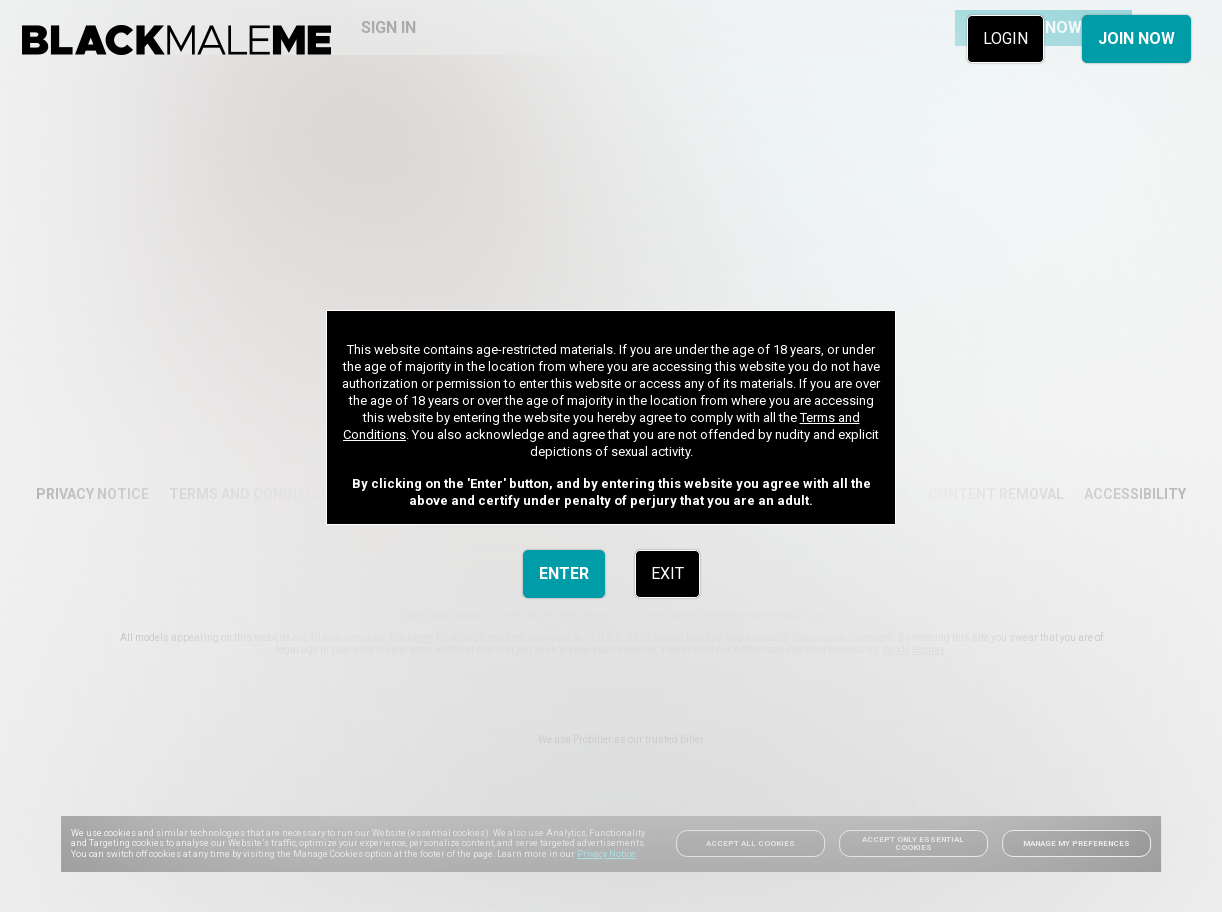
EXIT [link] (667, 573)
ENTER (564, 573)
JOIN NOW (1136, 38)
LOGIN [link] (1005, 38)
